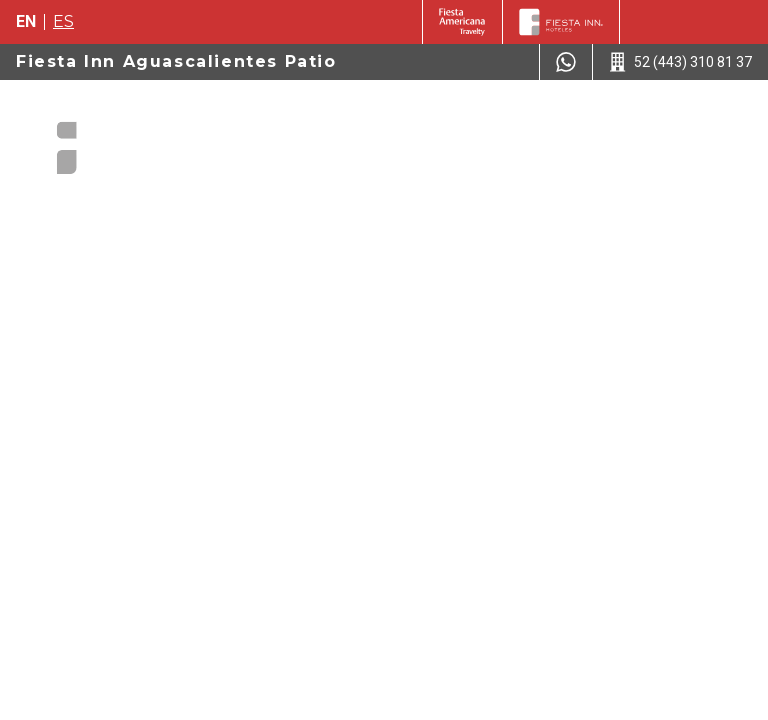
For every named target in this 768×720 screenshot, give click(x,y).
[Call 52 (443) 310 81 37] (680, 62)
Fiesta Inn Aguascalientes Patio (176, 61)
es (63, 21)
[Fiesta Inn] (561, 22)
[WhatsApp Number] (566, 62)
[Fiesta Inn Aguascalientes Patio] (132, 140)
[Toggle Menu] (721, 119)
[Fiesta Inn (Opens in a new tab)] (462, 22)
